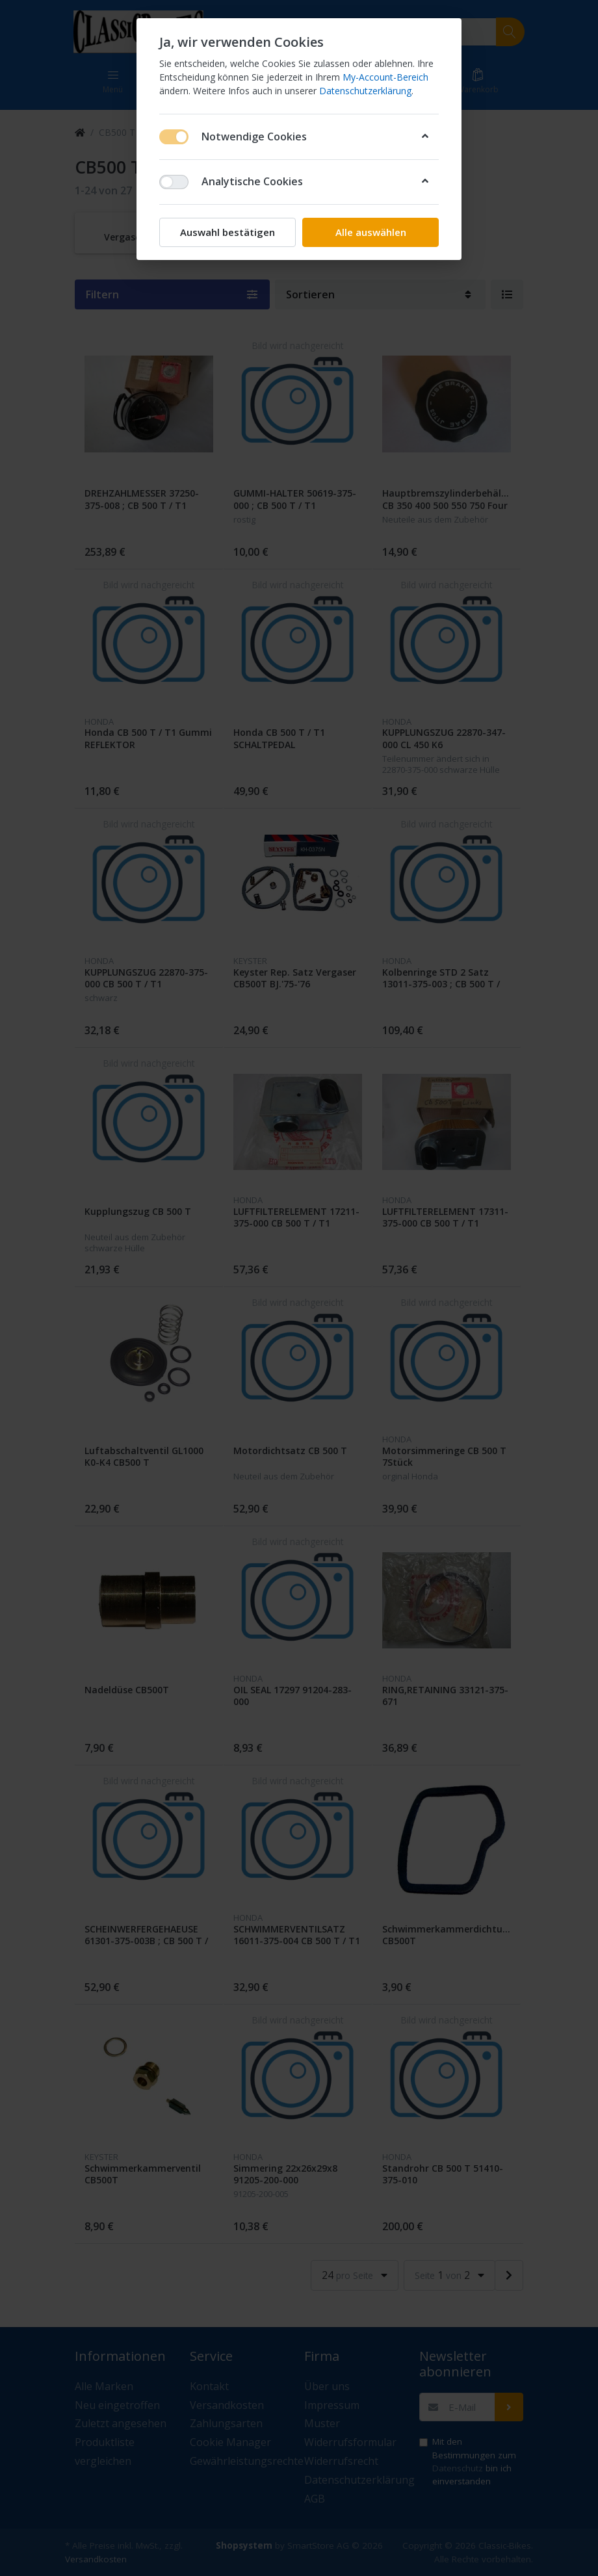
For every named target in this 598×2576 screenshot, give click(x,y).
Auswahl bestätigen (227, 232)
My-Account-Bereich (385, 77)
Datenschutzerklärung (365, 91)
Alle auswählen (370, 232)
